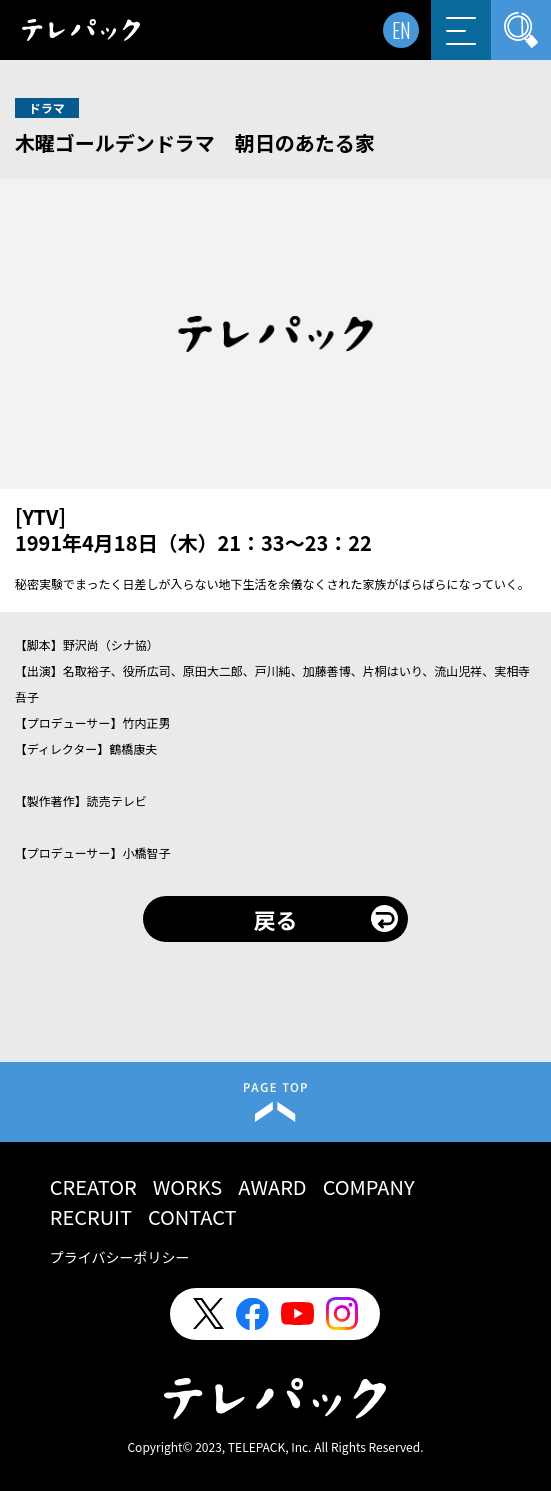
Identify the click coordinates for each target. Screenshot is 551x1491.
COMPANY (369, 1186)
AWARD (272, 1186)
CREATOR (93, 1186)
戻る (275, 919)
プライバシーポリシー (120, 1257)
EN (401, 30)
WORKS (188, 1186)
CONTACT (192, 1216)
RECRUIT (91, 1216)
